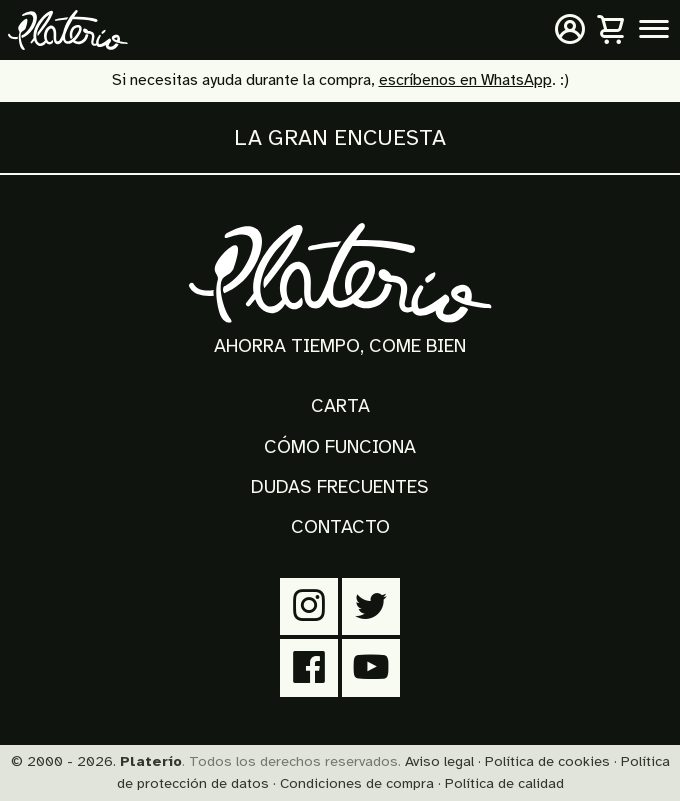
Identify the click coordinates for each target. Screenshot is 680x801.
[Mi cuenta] (570, 30)
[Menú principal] (654, 30)
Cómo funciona (340, 447)
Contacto (340, 527)
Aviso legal (439, 761)
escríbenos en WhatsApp (465, 80)
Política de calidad (504, 783)
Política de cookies (547, 761)
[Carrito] (612, 30)
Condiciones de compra (357, 783)
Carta (340, 406)
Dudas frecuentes (340, 487)
